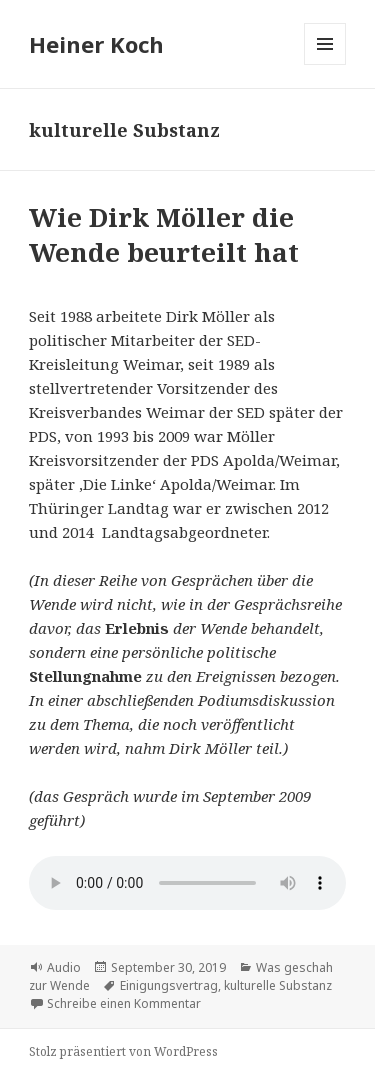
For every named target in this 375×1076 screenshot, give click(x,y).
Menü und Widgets (325, 64)
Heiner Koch (96, 44)
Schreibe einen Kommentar (124, 1003)
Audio (64, 967)
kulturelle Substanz (278, 985)
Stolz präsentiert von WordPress (123, 1051)
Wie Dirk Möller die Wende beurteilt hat (164, 234)
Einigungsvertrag (169, 985)
